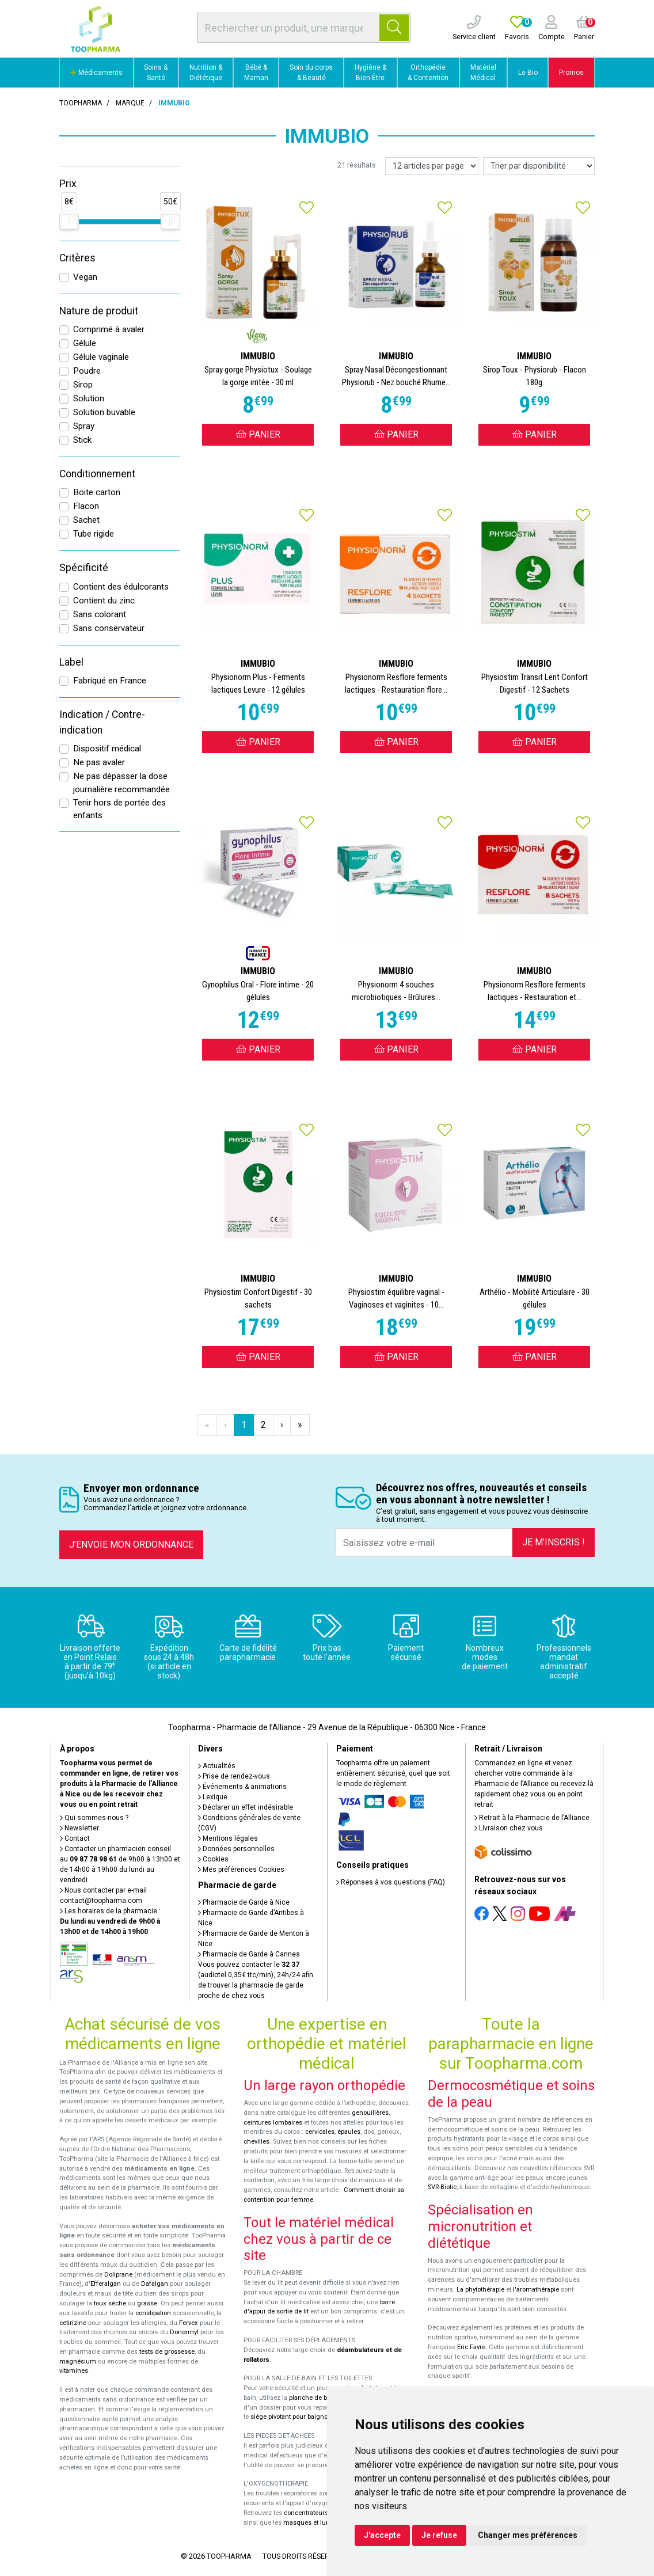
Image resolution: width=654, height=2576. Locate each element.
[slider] (69, 222)
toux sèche (110, 2303)
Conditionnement (97, 474)
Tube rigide (93, 534)
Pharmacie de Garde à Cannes (249, 1954)
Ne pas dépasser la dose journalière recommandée (121, 783)
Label (71, 662)
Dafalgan (154, 2284)
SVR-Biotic (442, 2187)
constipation (153, 2313)
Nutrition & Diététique (205, 72)
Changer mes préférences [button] (527, 2535)
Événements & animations (242, 1787)
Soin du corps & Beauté (311, 72)
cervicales (319, 2132)
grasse (147, 2303)
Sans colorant (99, 614)
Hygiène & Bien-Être (370, 72)
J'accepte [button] (382, 2535)
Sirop (83, 384)
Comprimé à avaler (109, 329)
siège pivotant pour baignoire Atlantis (304, 2417)
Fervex (188, 2323)
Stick (82, 440)
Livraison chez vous (508, 1828)
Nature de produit (98, 311)
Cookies (213, 1859)
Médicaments (96, 73)
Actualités (216, 1766)
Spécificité (83, 567)
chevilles (256, 2141)
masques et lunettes (313, 2522)
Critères (77, 258)
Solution (88, 398)
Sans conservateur (109, 628)
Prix (68, 183)
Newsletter (79, 1828)
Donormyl (184, 2332)
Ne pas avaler (99, 762)
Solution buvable (104, 412)
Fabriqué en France (109, 680)
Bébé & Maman (256, 72)
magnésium (77, 2361)
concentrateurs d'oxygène (322, 2513)
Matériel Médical (483, 72)
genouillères (370, 2113)
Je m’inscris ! (553, 1542)
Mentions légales (228, 1838)
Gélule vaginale (101, 357)
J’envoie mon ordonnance (131, 1544)
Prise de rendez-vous (234, 1776)
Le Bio (528, 73)
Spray (83, 426)
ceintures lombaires (273, 2122)
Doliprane (118, 2274)
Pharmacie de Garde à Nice (244, 1902)
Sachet (86, 520)
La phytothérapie (480, 2289)
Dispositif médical (107, 748)
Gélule (84, 343)
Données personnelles (236, 1849)
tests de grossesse (167, 2351)
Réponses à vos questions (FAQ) (390, 1882)
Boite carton (96, 492)
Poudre (87, 371)
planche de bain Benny (322, 2398)
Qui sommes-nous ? (94, 1818)
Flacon (86, 506)
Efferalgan (105, 2284)
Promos (571, 73)
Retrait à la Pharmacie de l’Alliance (532, 1818)
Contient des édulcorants (121, 587)
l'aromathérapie (536, 2289)
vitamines (73, 2370)
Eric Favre (471, 2347)
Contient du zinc (104, 600)
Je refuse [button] (439, 2535)
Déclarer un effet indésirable (245, 1807)
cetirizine (72, 2323)
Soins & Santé (156, 72)
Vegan (85, 277)
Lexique (212, 1797)
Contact (75, 1838)
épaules (348, 2132)
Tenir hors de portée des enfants (119, 809)
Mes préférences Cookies (241, 1869)
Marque (130, 103)
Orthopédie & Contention (428, 72)
